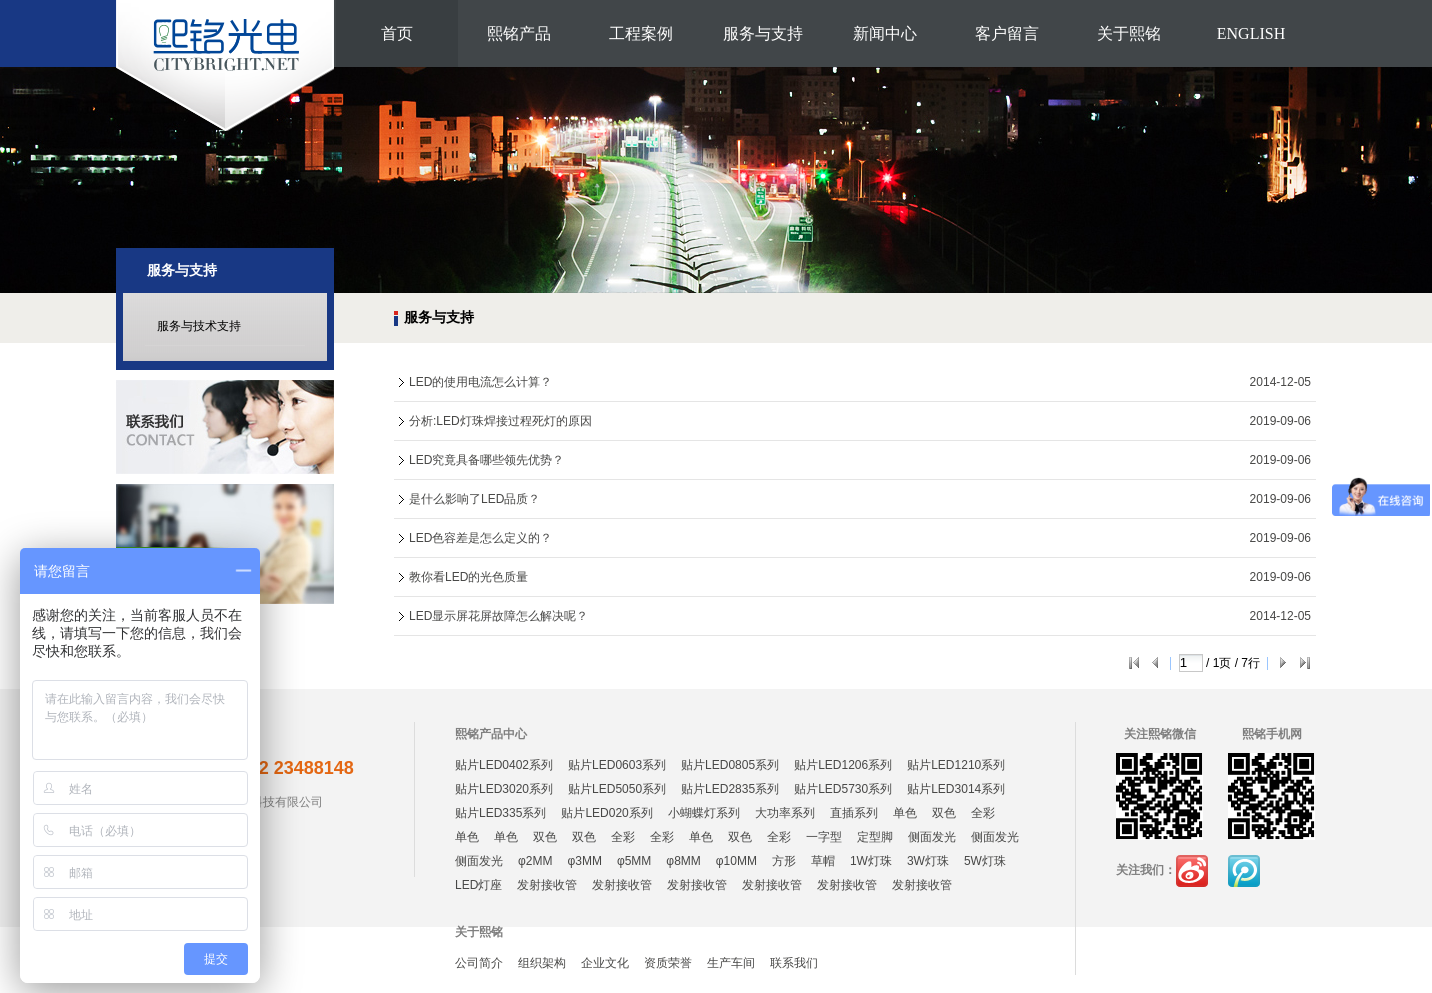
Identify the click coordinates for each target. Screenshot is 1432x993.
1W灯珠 (871, 861)
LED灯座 (478, 885)
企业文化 (605, 963)
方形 (784, 861)
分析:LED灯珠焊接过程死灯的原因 (500, 421)
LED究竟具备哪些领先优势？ (486, 460)
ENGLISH (1251, 33)
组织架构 (542, 963)
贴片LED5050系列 (617, 789)
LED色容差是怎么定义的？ (480, 538)
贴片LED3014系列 (956, 789)
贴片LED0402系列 (504, 765)
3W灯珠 (928, 861)
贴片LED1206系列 (843, 765)
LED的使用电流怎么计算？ (480, 382)
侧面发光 (932, 837)
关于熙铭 (1129, 33)
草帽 (823, 861)
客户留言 (1007, 33)
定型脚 (875, 837)
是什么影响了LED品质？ (474, 499)
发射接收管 (547, 885)
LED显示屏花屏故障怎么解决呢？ (498, 616)
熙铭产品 (519, 33)
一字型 (824, 837)
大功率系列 (785, 813)
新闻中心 (885, 33)
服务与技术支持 (199, 326)
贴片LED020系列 (606, 813)
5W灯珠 (985, 861)
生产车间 (731, 963)
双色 (944, 813)
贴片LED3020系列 (504, 789)
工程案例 (641, 33)
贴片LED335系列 (500, 813)
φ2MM (535, 861)
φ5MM (634, 861)
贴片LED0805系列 (730, 765)
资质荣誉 (668, 963)
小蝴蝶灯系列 (704, 813)
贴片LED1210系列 (956, 765)
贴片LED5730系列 (843, 789)
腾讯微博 (1244, 871)
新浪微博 (1192, 871)
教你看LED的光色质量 (468, 577)
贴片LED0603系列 (617, 765)
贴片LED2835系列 (730, 789)
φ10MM (736, 861)
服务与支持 (763, 33)
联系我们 (794, 963)
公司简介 (479, 963)
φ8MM (683, 861)
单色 (905, 813)
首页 (397, 33)
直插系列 (854, 813)
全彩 (983, 813)
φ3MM (584, 861)
